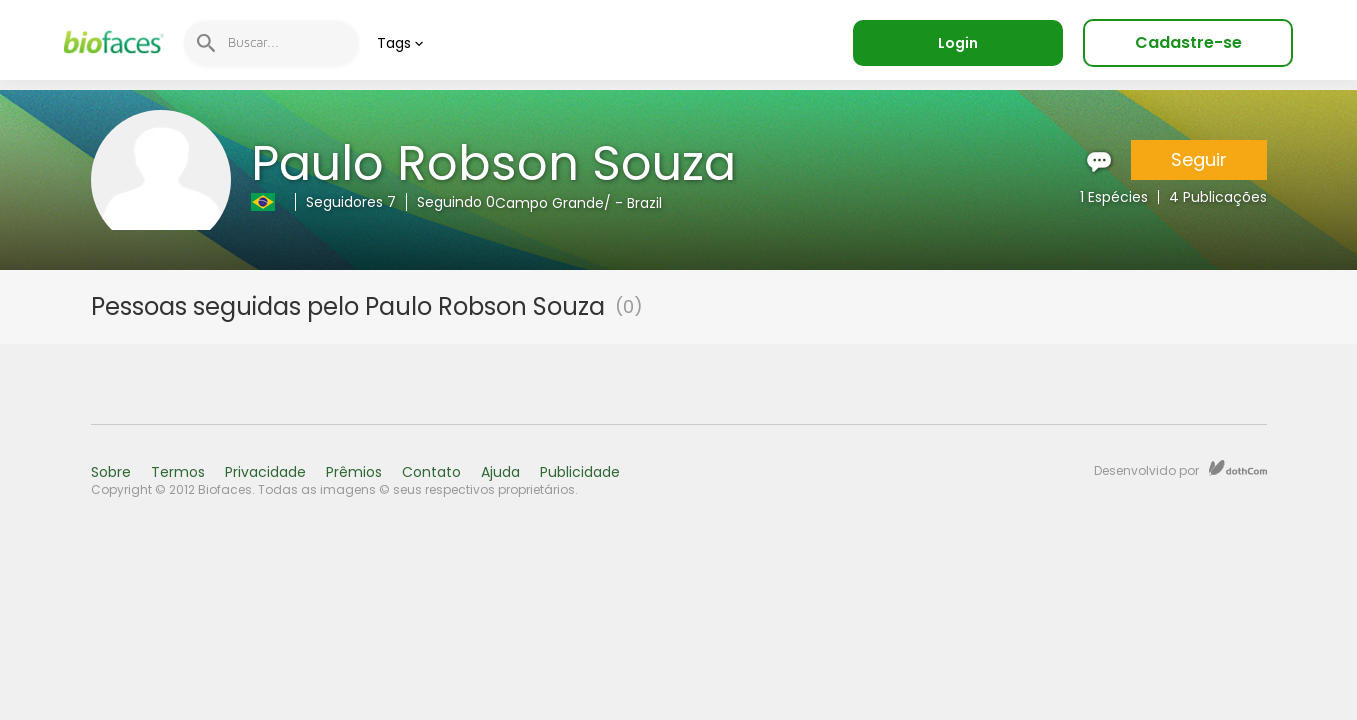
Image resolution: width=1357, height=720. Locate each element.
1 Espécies (1114, 197)
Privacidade (265, 472)
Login (958, 43)
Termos (178, 472)
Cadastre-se (1188, 42)
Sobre (111, 472)
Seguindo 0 (456, 202)
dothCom (1238, 468)
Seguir (1199, 159)
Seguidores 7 (351, 202)
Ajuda (500, 472)
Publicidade (580, 472)
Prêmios (354, 472)
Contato (431, 472)
